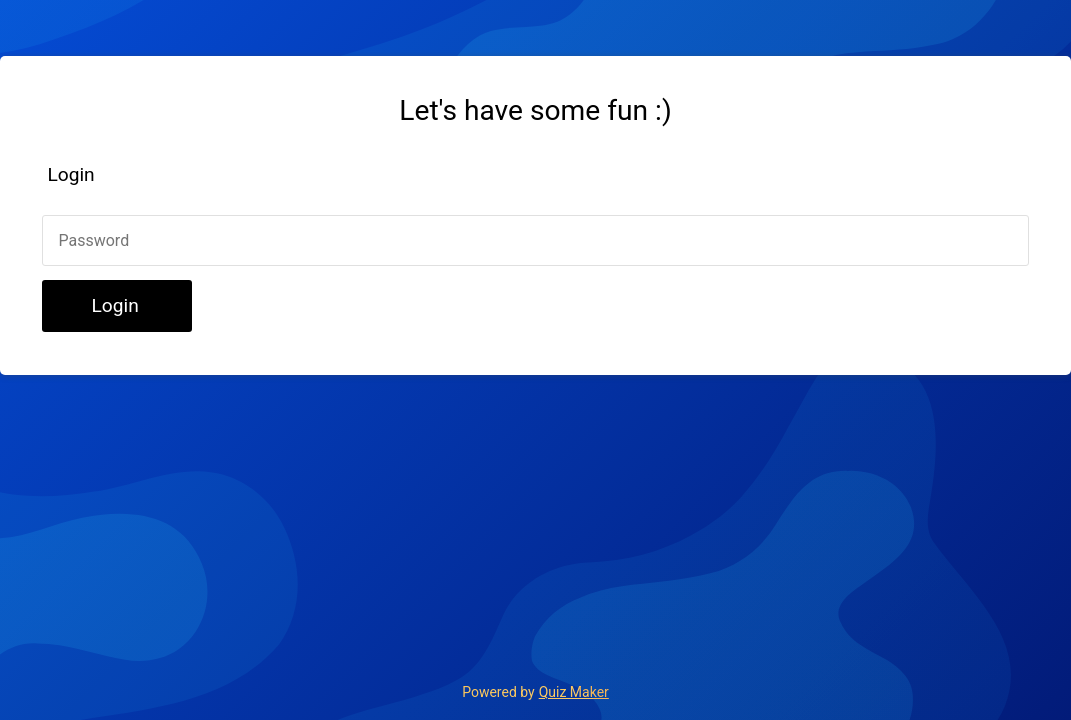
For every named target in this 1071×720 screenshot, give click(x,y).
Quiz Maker (574, 692)
